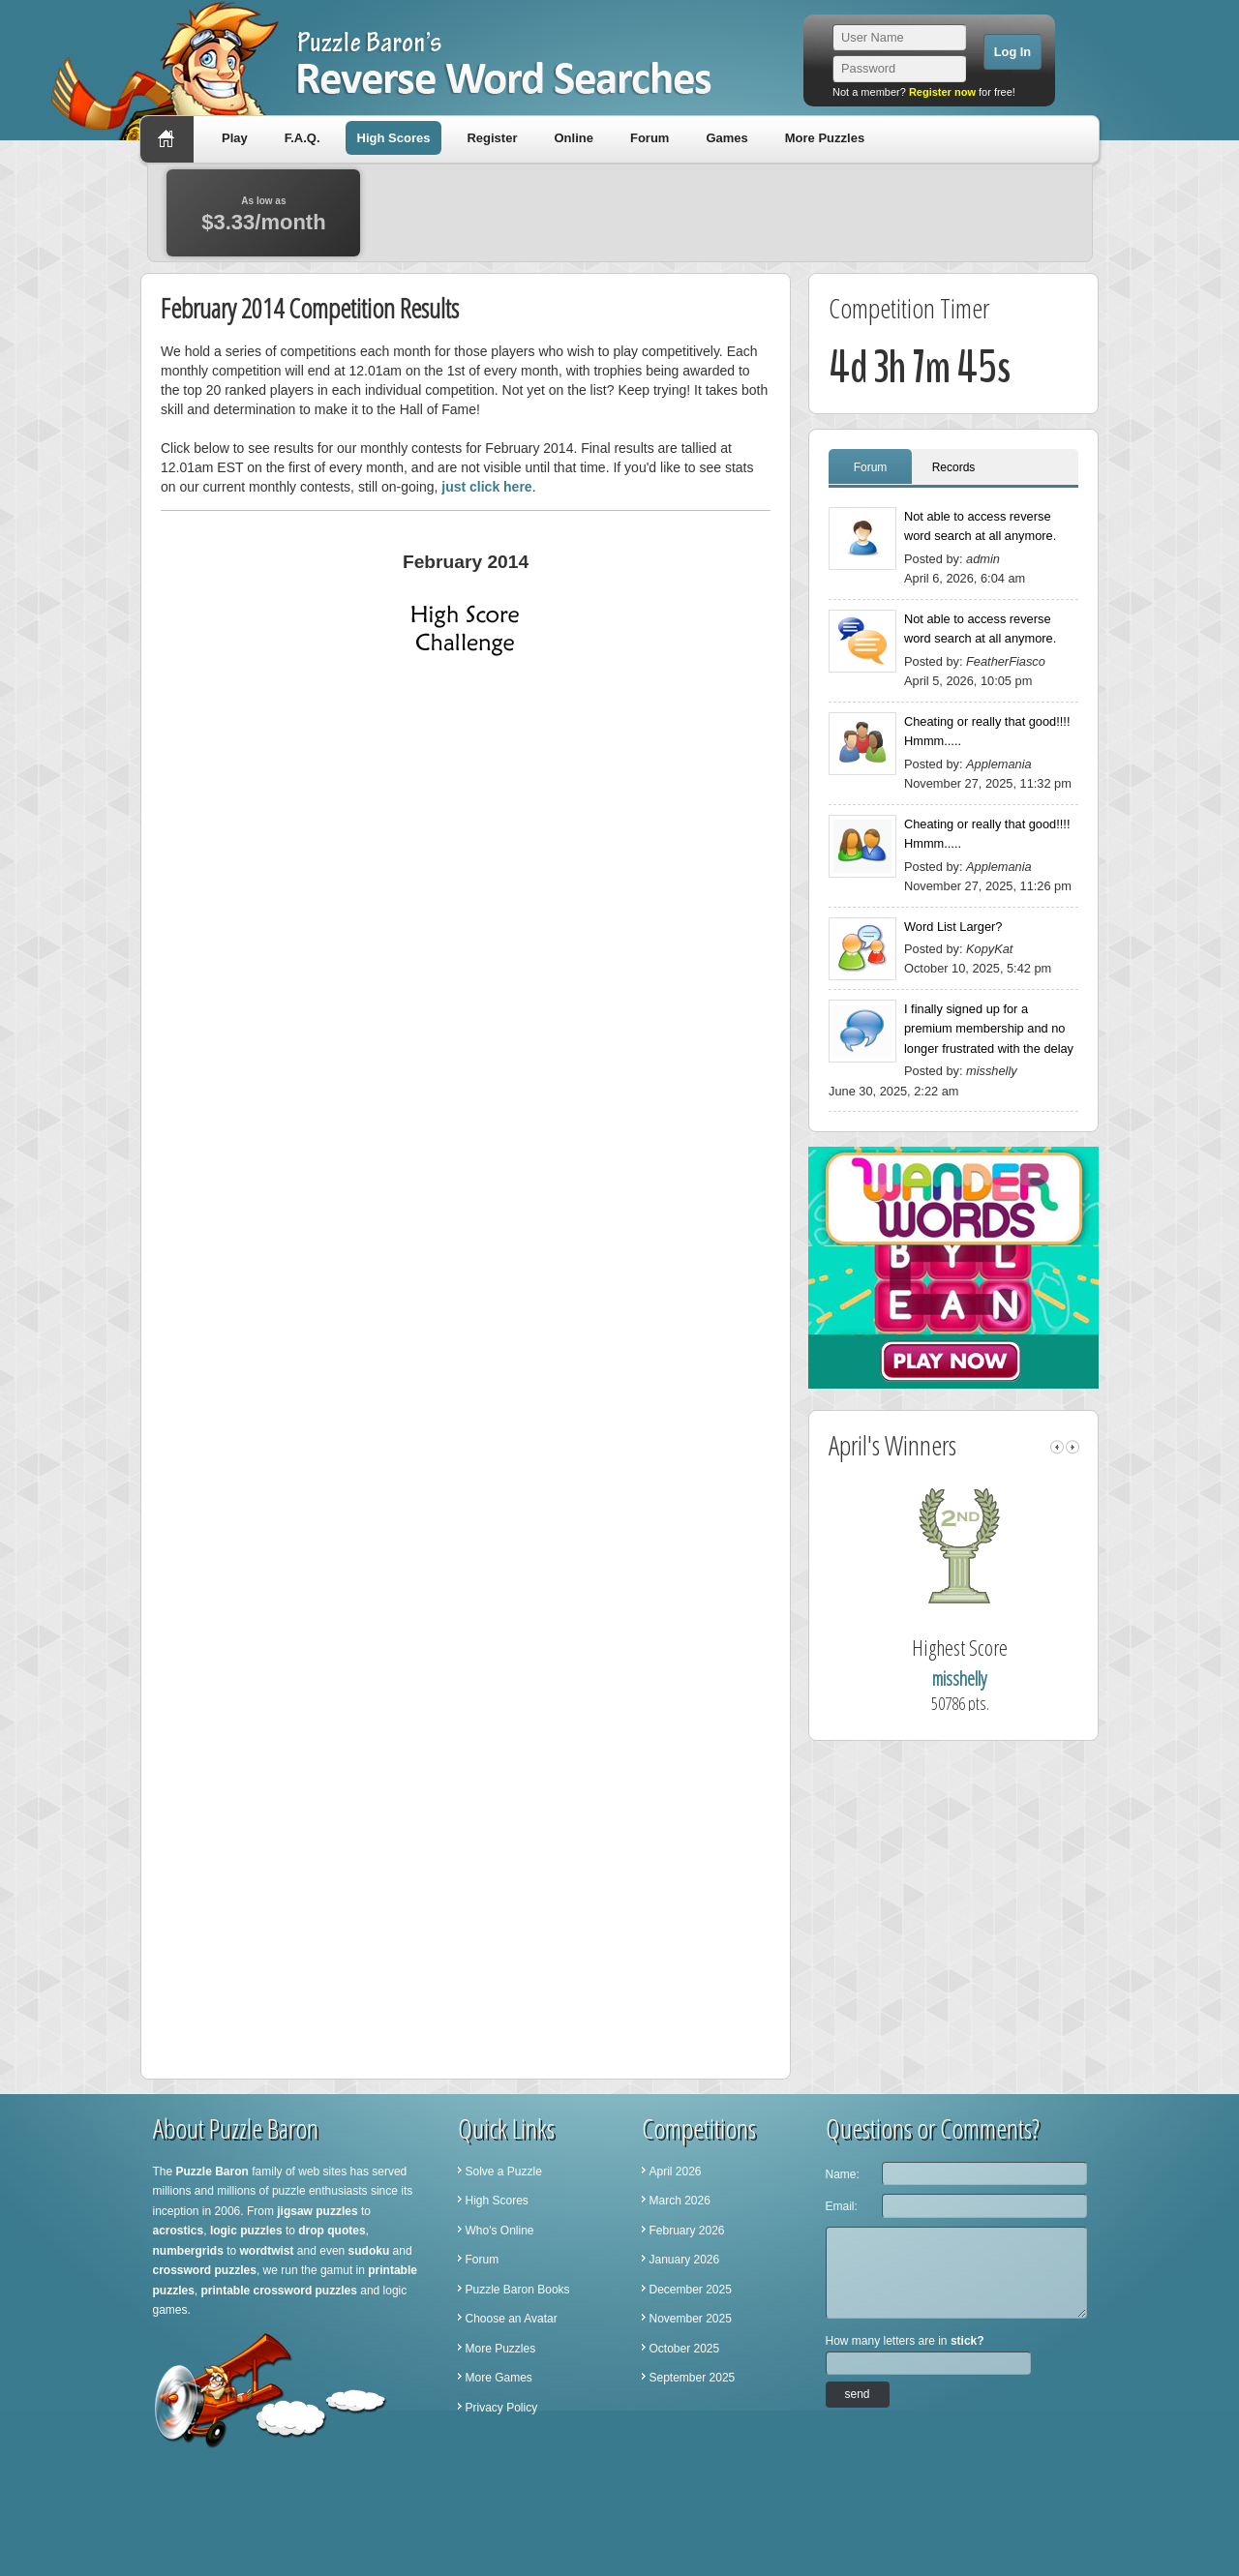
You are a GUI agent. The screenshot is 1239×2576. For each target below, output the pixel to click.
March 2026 (680, 2200)
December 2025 (691, 2289)
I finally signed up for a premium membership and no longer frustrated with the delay (988, 1029)
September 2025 (693, 2377)
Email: (842, 2206)
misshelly (984, 1678)
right (1072, 1447)
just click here (486, 486)
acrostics (178, 2230)
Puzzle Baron (212, 2171)
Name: (843, 2174)
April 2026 (676, 2171)
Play (235, 138)
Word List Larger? (953, 926)
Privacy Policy (502, 2407)
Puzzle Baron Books (518, 2289)
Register (492, 138)
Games (726, 138)
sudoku (369, 2251)
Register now (942, 92)
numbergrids (188, 2251)
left (1057, 1447)
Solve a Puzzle (504, 2171)
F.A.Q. (302, 138)
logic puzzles (246, 2230)
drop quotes (331, 2230)
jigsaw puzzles (317, 2211)
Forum (649, 138)
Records (954, 467)
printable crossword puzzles (279, 2290)
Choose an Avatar (512, 2318)
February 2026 (687, 2230)
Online (573, 138)
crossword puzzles (205, 2270)
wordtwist (267, 2251)
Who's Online (500, 2230)
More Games (499, 2377)
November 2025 (691, 2318)
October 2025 (685, 2348)
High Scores (394, 138)
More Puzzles (824, 138)
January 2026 (685, 2259)
